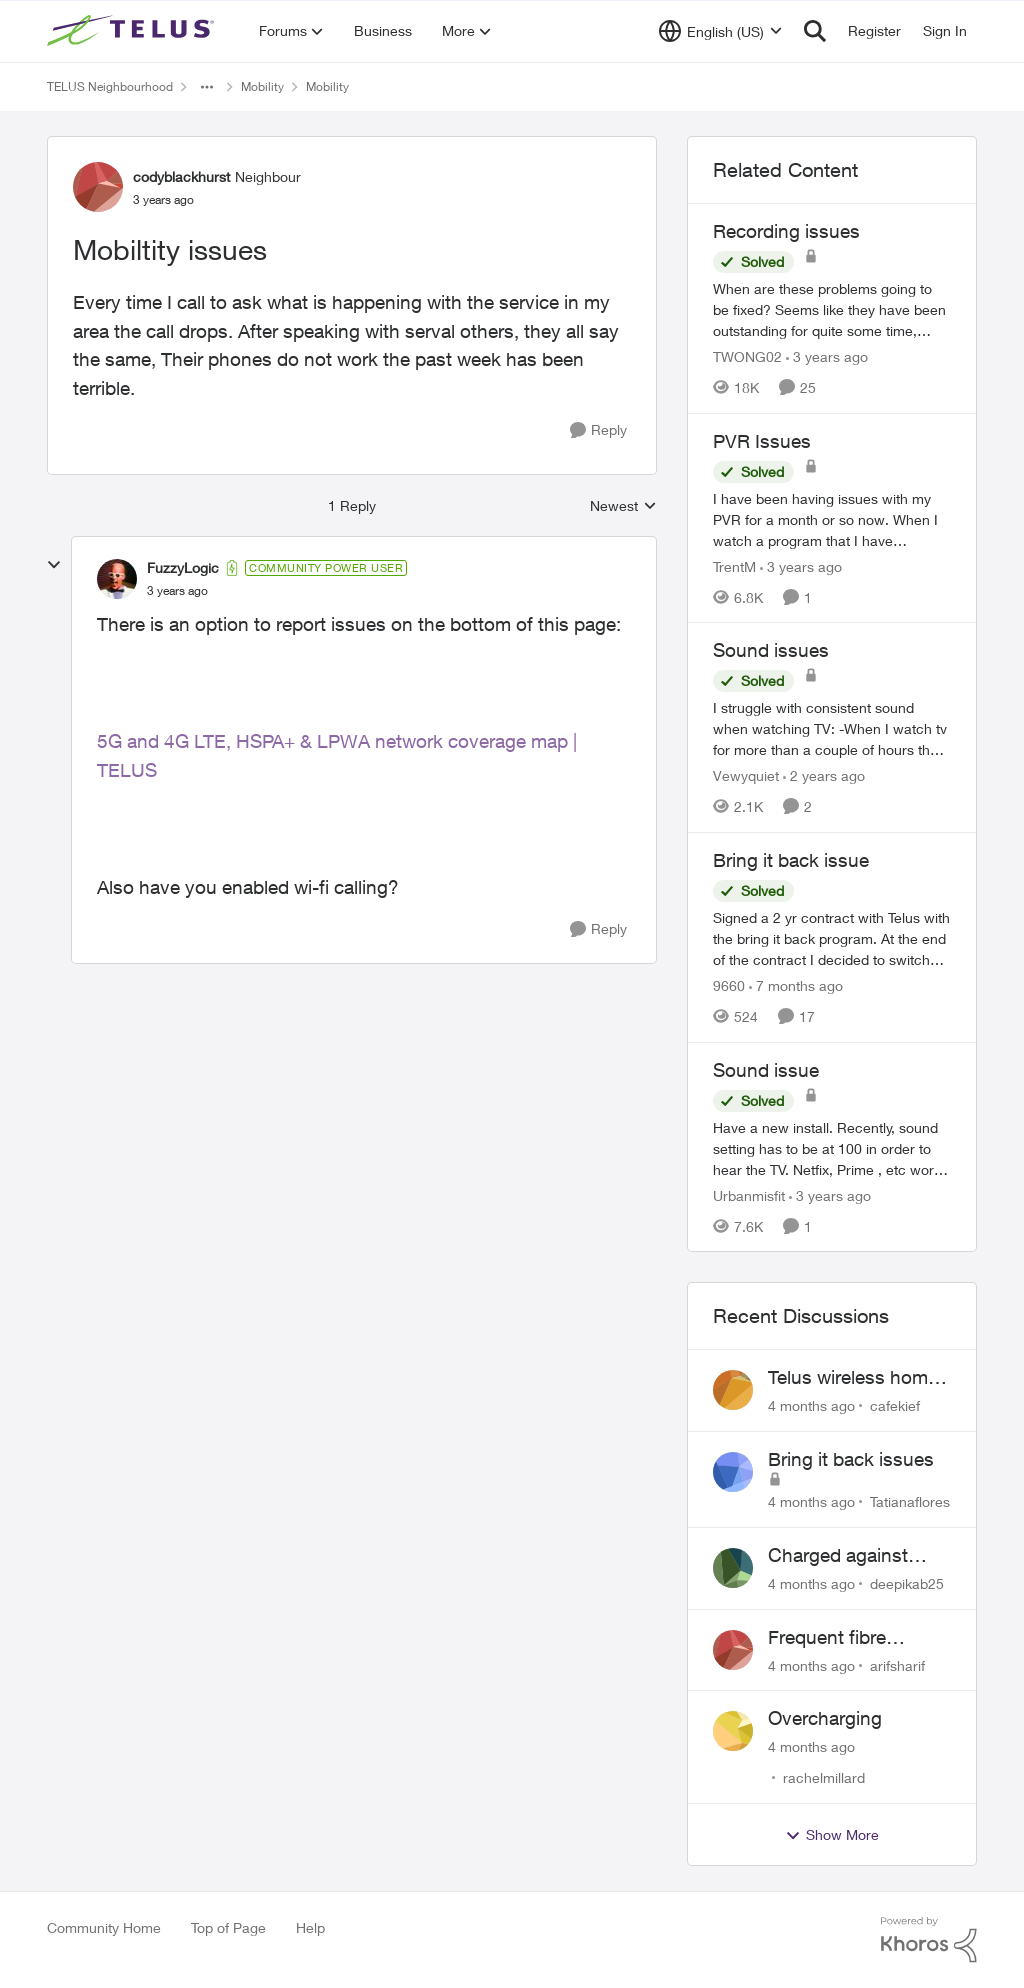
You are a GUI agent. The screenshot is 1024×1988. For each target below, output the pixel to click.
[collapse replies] (54, 565)
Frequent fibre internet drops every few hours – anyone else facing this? (852, 1638)
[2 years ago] (824, 775)
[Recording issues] (832, 309)
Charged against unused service (838, 1556)
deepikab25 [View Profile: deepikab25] (907, 1583)
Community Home (104, 1927)
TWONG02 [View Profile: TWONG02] (747, 356)
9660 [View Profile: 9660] (729, 985)
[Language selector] (720, 31)
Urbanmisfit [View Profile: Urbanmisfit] (749, 1194)
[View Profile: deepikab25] (733, 1568)
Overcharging (825, 1718)
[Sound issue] (832, 1147)
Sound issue (766, 1070)
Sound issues (771, 650)
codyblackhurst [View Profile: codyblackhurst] (181, 176)
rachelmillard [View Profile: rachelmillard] (824, 1777)
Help (310, 1927)
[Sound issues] (832, 728)
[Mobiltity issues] (177, 591)
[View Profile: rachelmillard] (733, 1731)
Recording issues (786, 231)
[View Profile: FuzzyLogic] (117, 579)
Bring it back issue (791, 860)
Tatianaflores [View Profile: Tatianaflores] (910, 1501)
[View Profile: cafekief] (733, 1390)
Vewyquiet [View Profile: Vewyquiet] (746, 775)
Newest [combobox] (623, 506)
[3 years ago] (827, 356)
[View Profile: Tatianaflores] (733, 1472)
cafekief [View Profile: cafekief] (895, 1405)
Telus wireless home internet (853, 1378)
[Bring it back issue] (832, 938)
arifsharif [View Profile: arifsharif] (897, 1664)
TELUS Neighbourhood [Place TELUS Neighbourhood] (110, 86)
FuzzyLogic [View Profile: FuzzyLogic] (183, 567)
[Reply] (598, 430)
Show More (832, 1835)
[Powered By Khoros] (929, 1940)
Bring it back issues (851, 1459)
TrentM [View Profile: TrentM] (734, 565)
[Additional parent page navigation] (207, 87)
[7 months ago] (796, 985)
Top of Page (228, 1927)
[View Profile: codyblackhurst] (98, 187)
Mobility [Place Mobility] (262, 86)
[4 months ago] (811, 1405)
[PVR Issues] (832, 518)
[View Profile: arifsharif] (733, 1650)
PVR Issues (762, 441)
